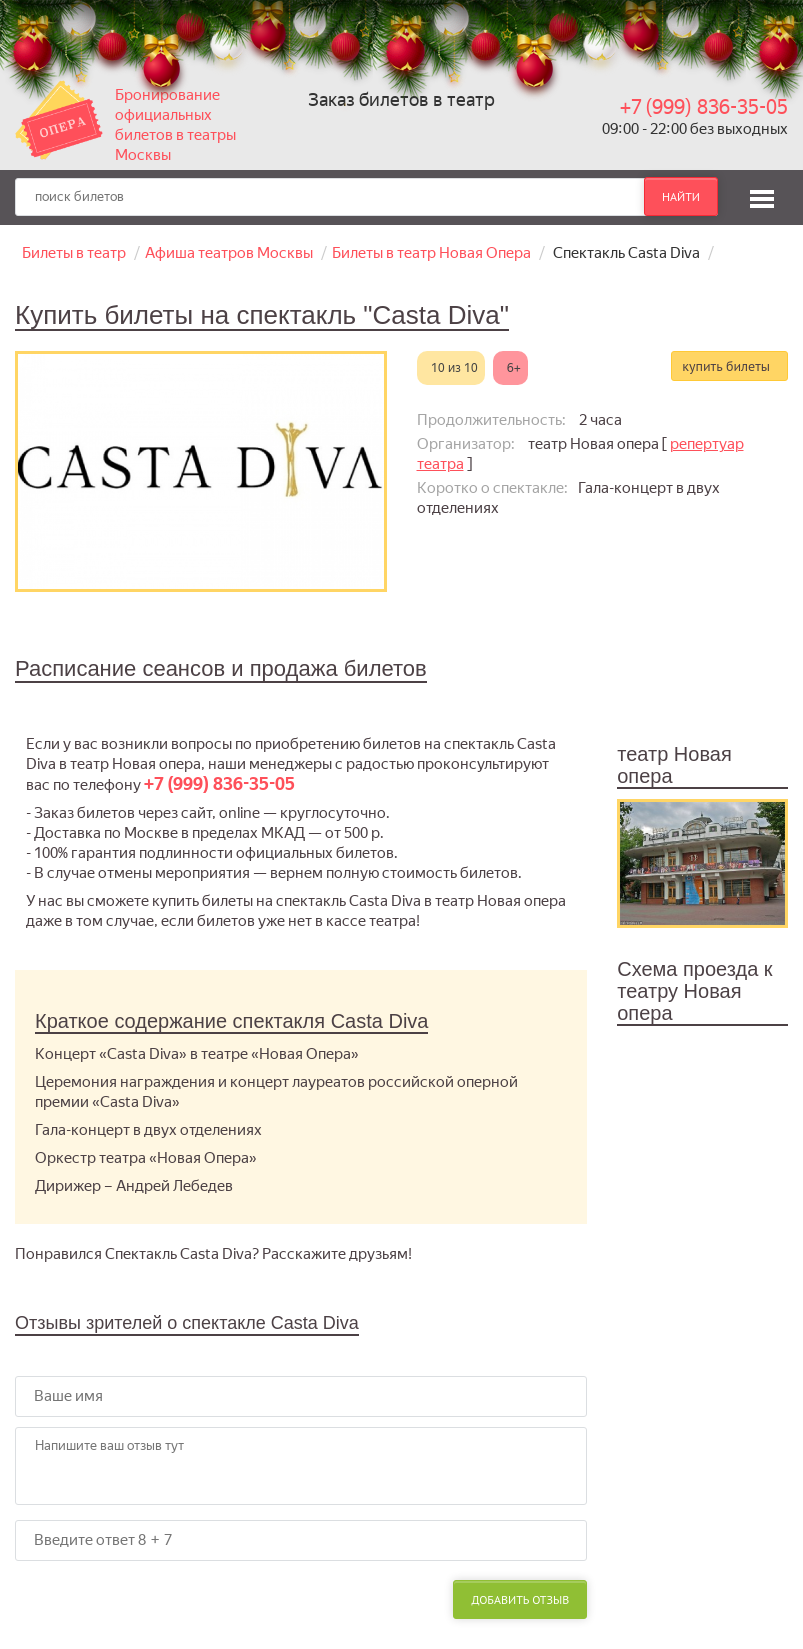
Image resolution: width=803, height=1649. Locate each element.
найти (681, 196)
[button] (762, 196)
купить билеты (726, 366)
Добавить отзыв (520, 1599)
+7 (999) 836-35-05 (704, 107)
